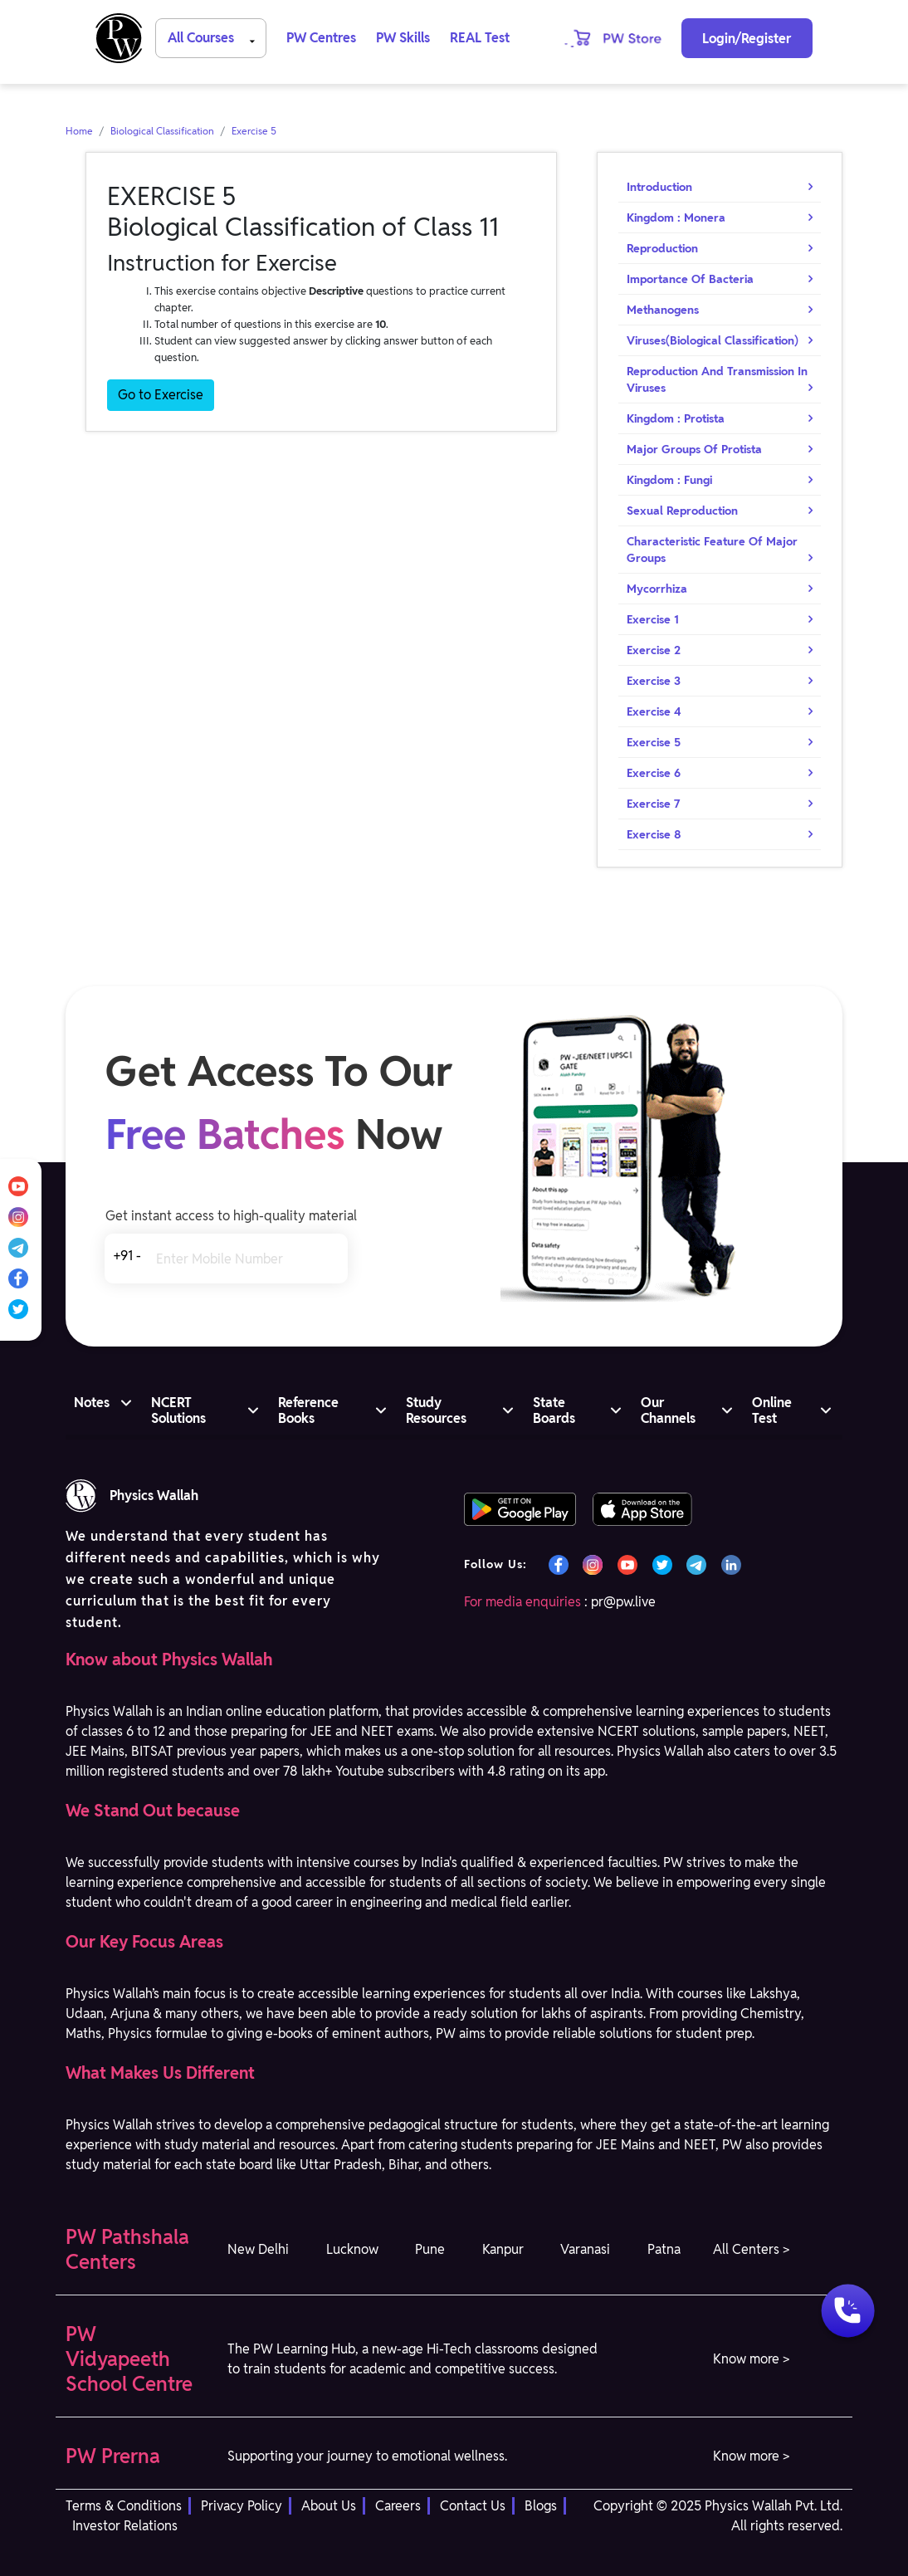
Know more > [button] (751, 2359)
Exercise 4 (654, 711)
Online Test (772, 1410)
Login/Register (746, 38)
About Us (328, 2506)
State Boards (554, 1410)
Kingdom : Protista (676, 418)
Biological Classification (162, 131)
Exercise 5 (254, 131)
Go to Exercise (160, 394)
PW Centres (321, 37)
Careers (398, 2506)
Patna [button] (664, 2249)
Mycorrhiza (657, 588)
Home (79, 131)
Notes (92, 1402)
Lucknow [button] (352, 2249)
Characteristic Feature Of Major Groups (712, 549)
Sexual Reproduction (682, 510)
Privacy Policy (241, 2506)
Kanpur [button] (503, 2249)
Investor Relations (125, 2525)
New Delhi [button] (258, 2249)
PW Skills (403, 37)
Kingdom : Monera (676, 217)
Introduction (659, 186)
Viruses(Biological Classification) (712, 340)
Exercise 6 (654, 772)
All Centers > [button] (751, 2249)
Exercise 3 (654, 680)
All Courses (214, 36)
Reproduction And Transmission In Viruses (717, 379)
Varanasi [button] (585, 2249)
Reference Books (308, 1410)
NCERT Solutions (178, 1410)
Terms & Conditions (124, 2506)
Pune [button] (430, 2249)
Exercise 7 (654, 803)
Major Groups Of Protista (694, 449)
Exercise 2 (654, 650)
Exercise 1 (653, 619)
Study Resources (436, 1410)
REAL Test (480, 37)
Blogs (541, 2506)
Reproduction (662, 248)
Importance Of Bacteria (690, 278)
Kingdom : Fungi (669, 479)
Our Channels (668, 1410)
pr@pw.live (623, 1602)
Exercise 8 (654, 834)
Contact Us (472, 2506)
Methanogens (663, 309)
